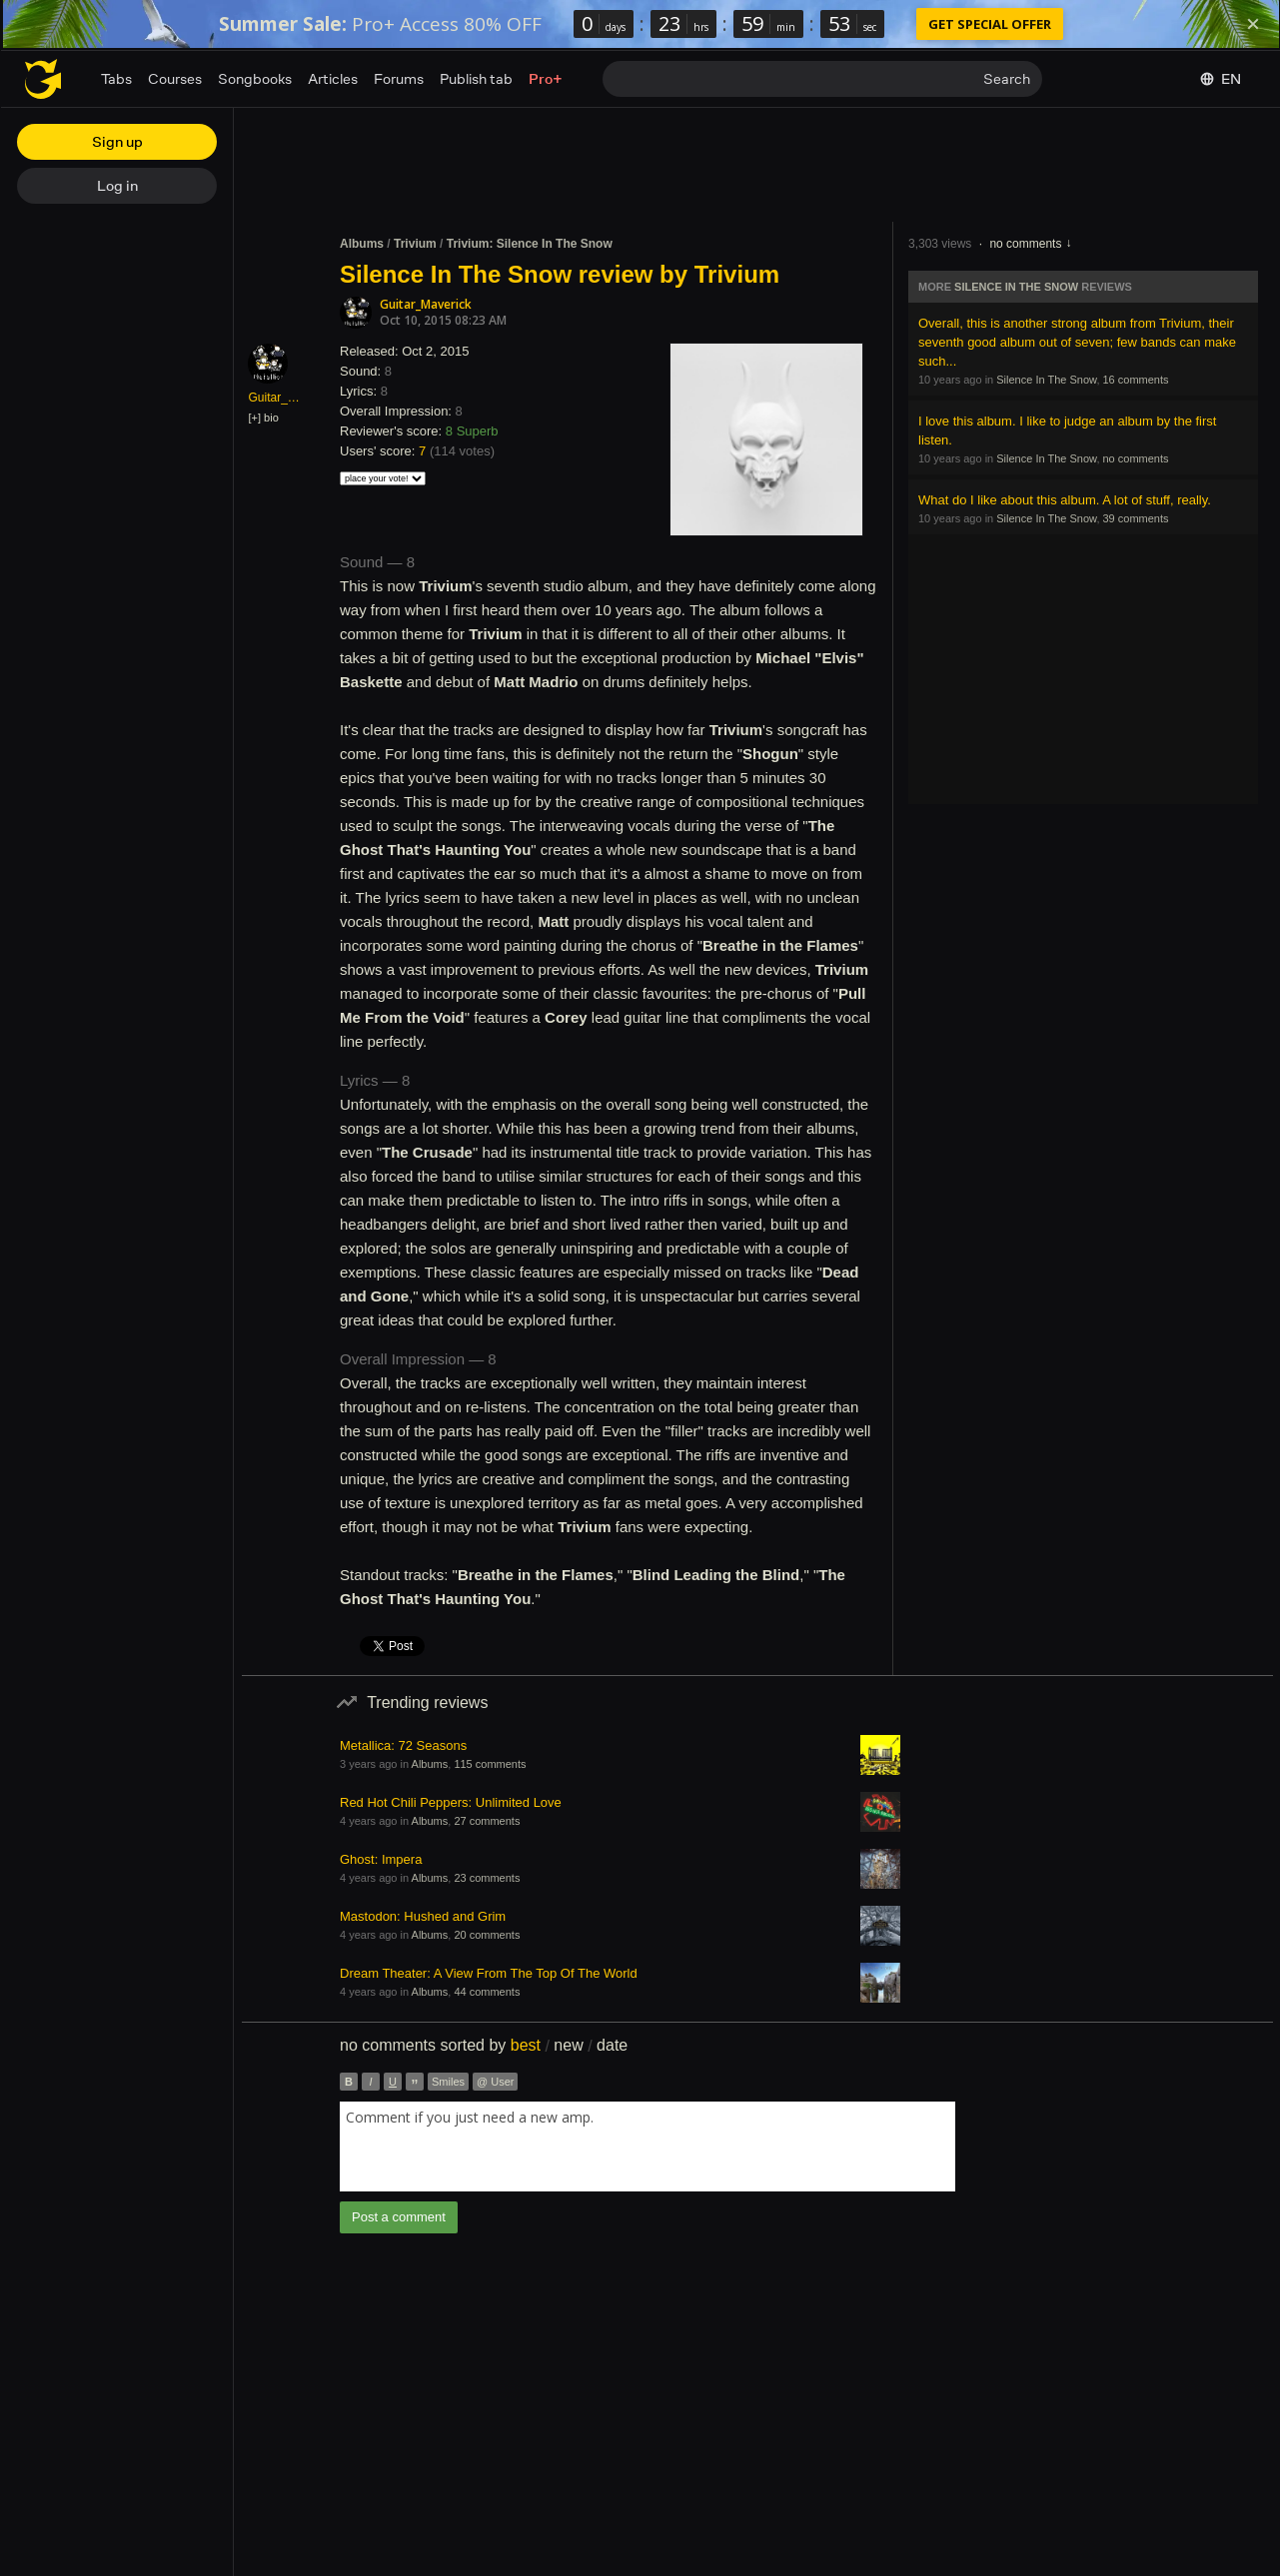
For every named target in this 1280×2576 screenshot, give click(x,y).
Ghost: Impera (381, 1859)
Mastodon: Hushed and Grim (423, 1916)
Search (1006, 78)
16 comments (1136, 380)
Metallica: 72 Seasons (403, 1745)
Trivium (415, 244)
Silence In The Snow (1016, 287)
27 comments (487, 1821)
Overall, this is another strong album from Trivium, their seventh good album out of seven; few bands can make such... (1077, 342)
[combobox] (647, 2146)
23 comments (487, 1878)
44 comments (487, 1992)
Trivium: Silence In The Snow (530, 244)
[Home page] (43, 79)
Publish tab (476, 78)
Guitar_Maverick (426, 304)
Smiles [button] (448, 2082)
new (568, 2045)
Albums (362, 244)
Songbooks (255, 78)
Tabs (116, 78)
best (526, 2045)
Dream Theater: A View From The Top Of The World (489, 1973)
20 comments (487, 1935)
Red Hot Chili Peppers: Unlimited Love (451, 1802)
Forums (399, 78)
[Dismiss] (1253, 24)
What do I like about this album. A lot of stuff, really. (1064, 499)
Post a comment (399, 2216)
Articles (333, 78)
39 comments (1136, 518)
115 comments (490, 1764)
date (612, 2045)
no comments (1025, 244)
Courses (175, 78)
